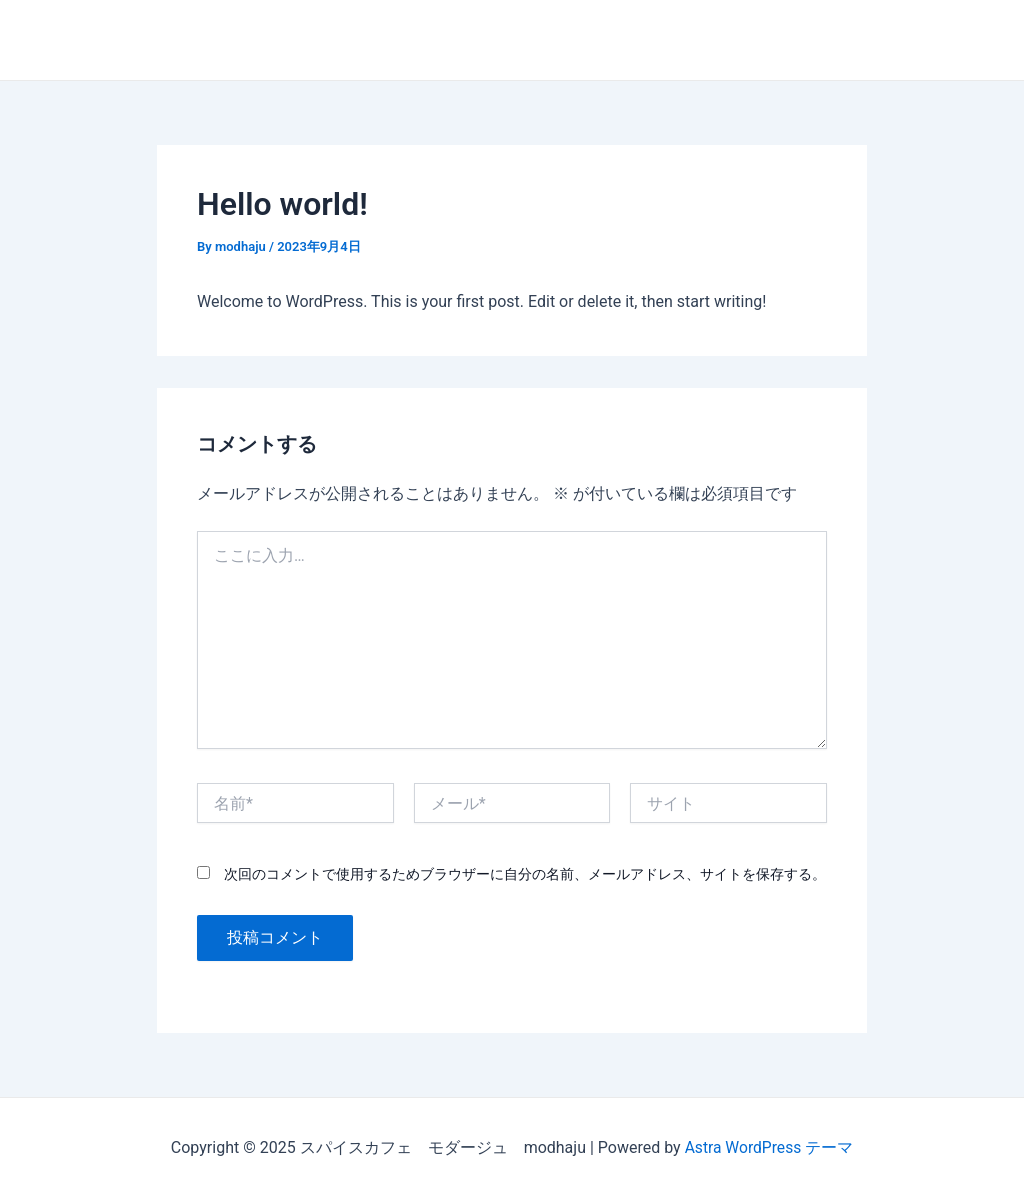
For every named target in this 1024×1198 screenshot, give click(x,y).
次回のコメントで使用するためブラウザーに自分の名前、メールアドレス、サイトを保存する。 (525, 874)
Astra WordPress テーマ (768, 1147)
